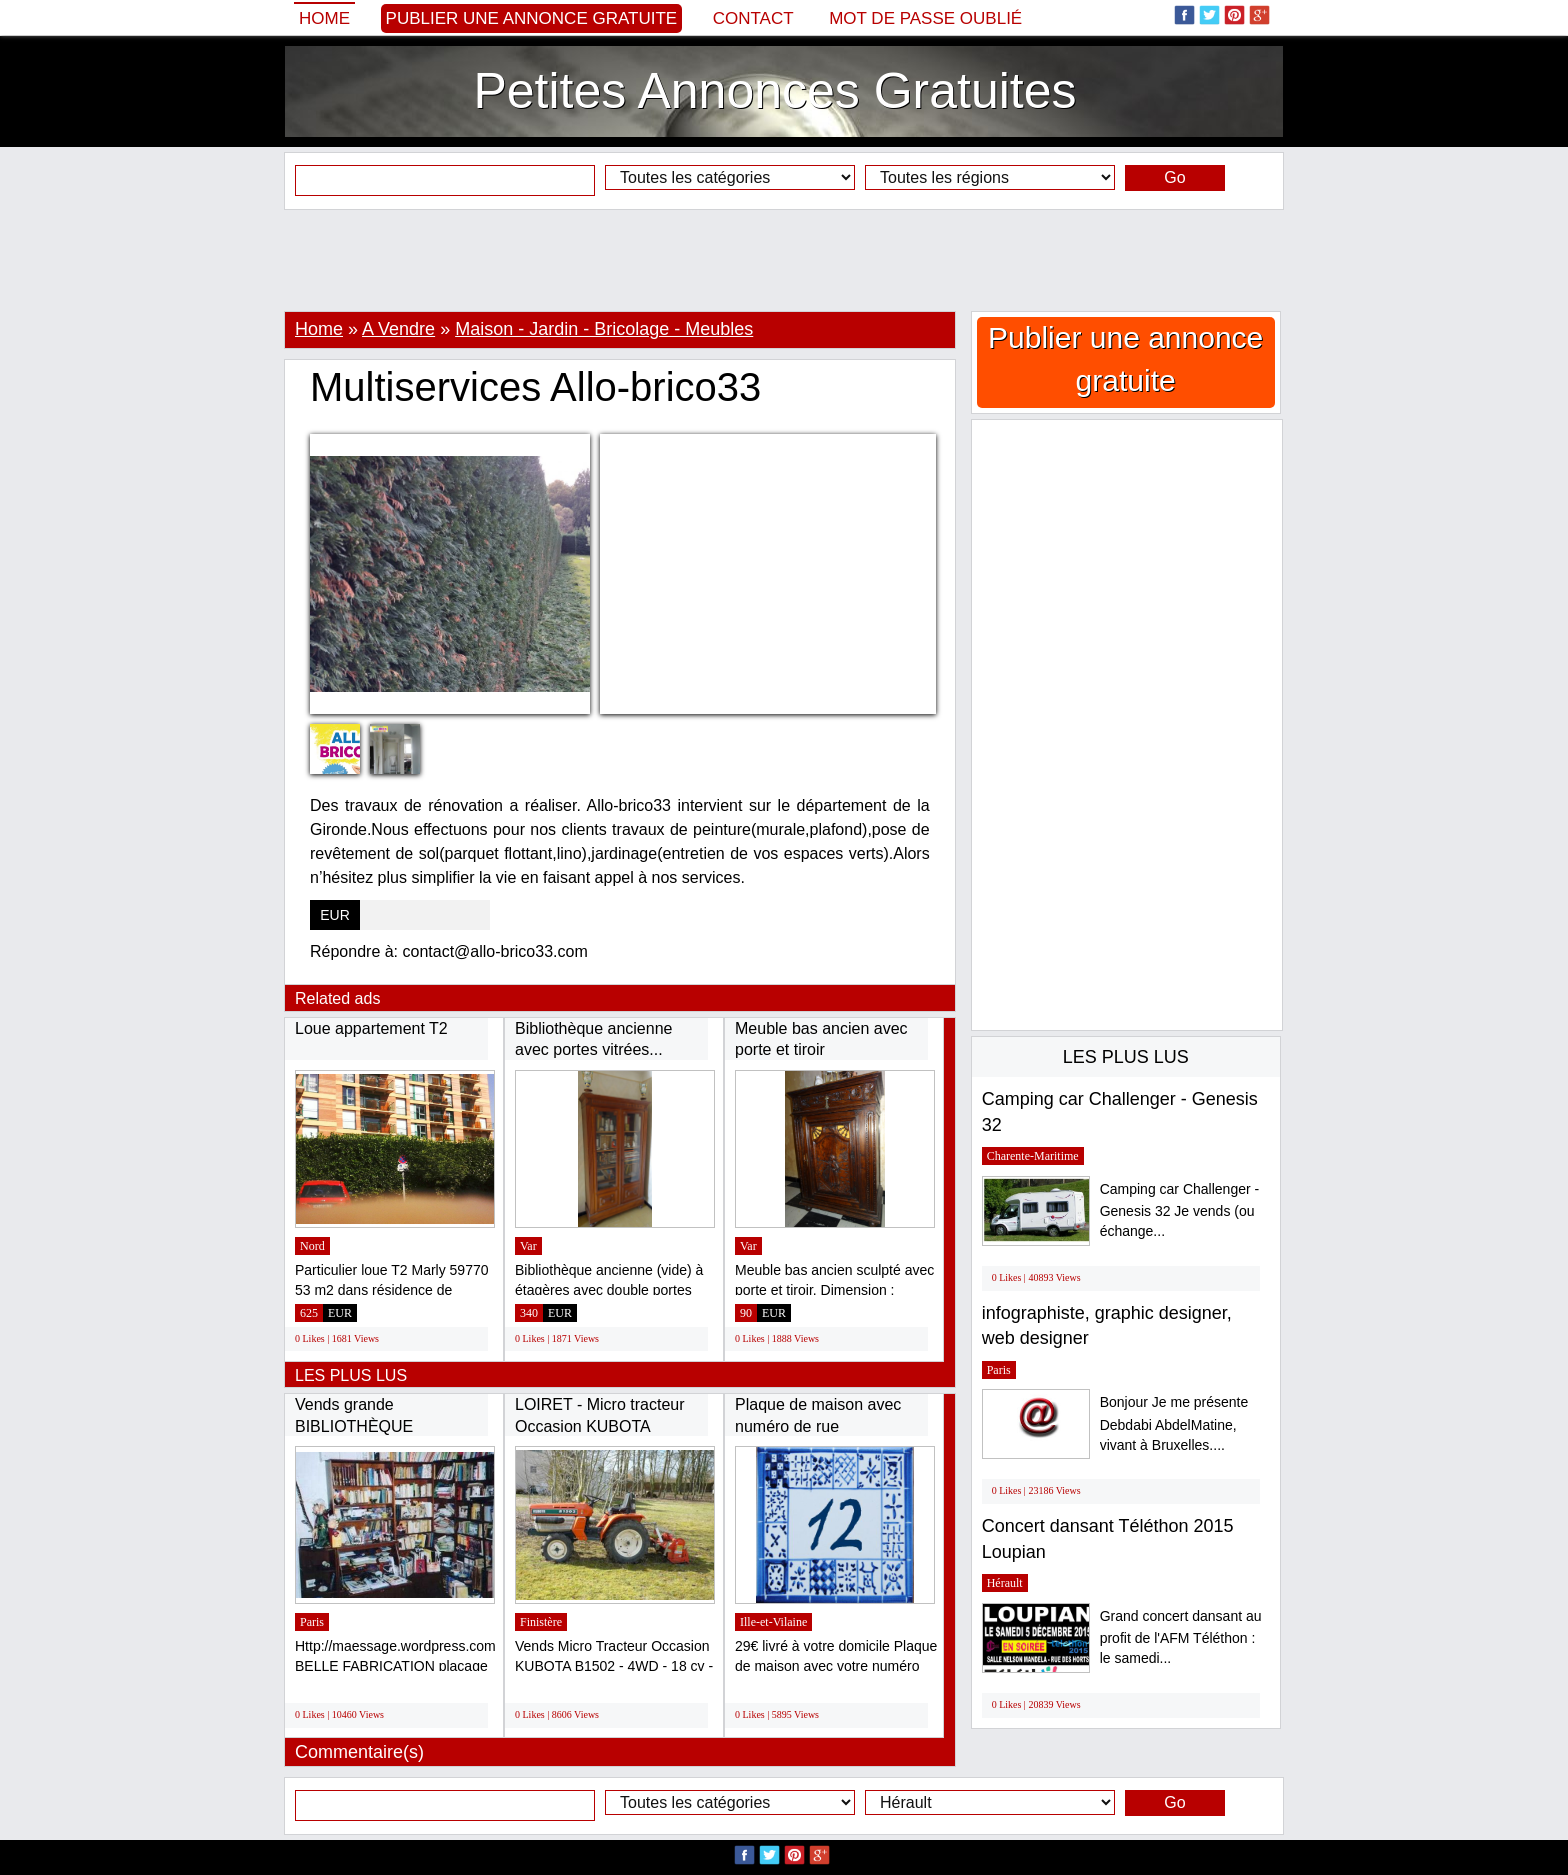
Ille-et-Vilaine (773, 1622)
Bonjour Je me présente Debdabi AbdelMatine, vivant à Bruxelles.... (1174, 1423)
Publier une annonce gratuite (532, 18)
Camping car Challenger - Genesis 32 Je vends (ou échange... (1180, 1210)
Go (1174, 177)
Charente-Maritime (1033, 1156)
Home (324, 18)
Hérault (1005, 1583)
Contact (753, 18)
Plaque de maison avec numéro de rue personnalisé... (818, 1426)
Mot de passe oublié (925, 18)
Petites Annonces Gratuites (774, 91)
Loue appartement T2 (371, 1028)
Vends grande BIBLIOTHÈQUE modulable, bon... (356, 1426)
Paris (312, 1622)
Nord (312, 1246)
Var (528, 1246)
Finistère (541, 1622)
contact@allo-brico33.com (495, 951)
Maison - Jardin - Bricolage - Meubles (604, 329)
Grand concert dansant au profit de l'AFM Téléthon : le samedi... (1181, 1637)
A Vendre (398, 329)
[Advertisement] (784, 260)
